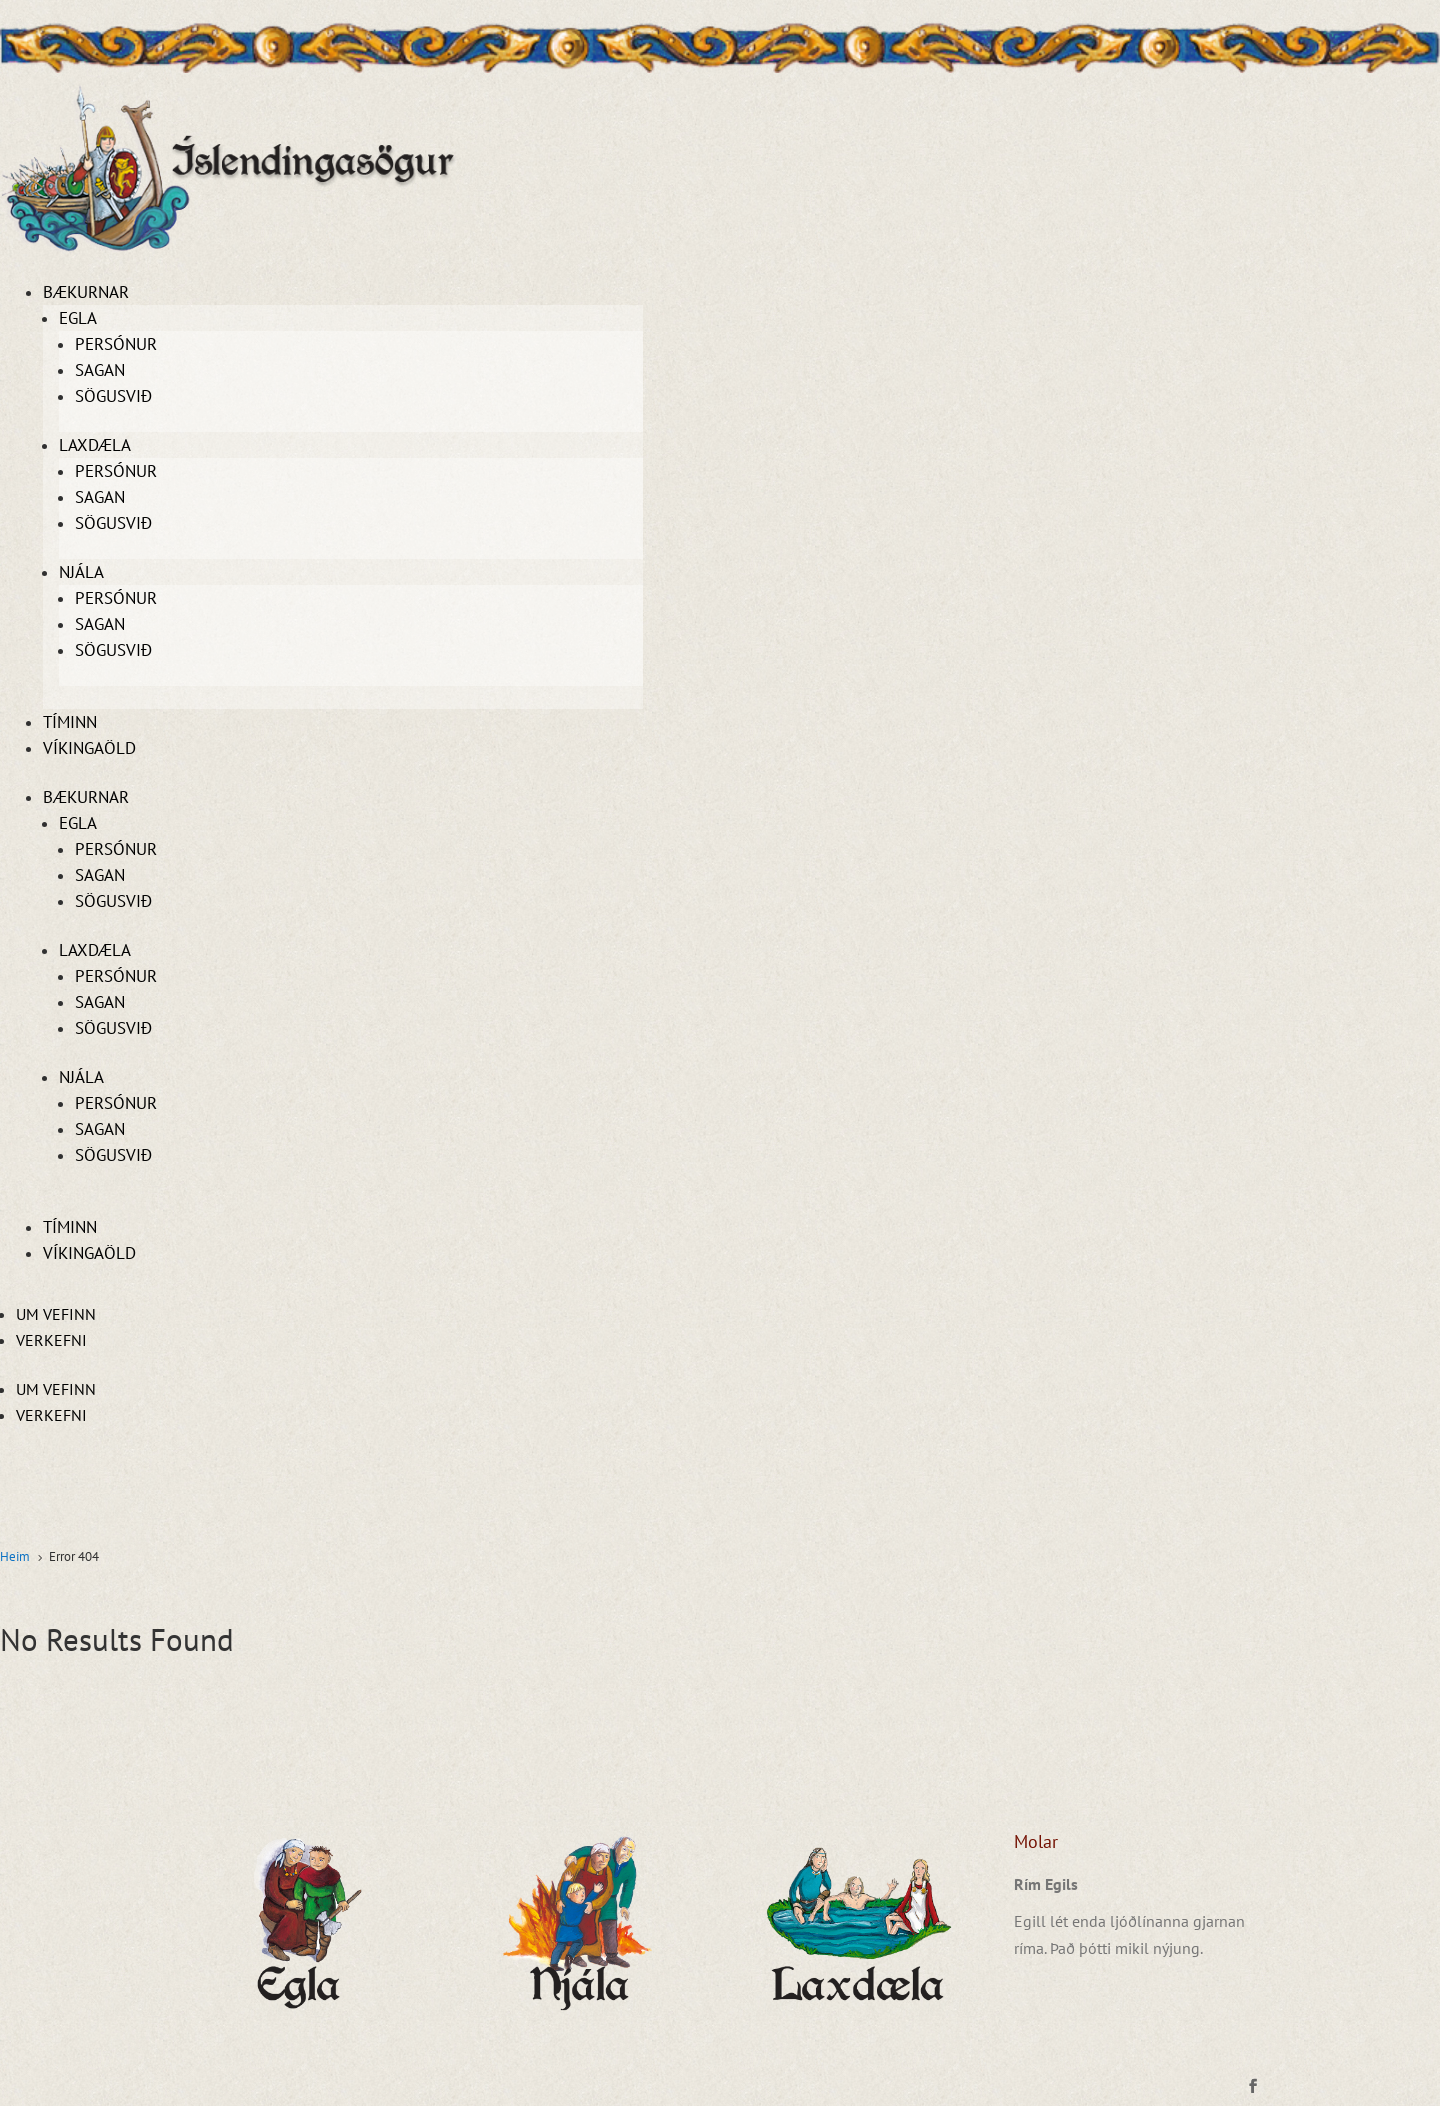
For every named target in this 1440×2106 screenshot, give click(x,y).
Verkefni (51, 1340)
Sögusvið (113, 396)
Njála (81, 572)
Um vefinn (56, 1314)
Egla (78, 318)
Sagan (100, 370)
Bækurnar (86, 292)
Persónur (116, 344)
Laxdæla (95, 445)
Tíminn (70, 722)
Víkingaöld (89, 748)
